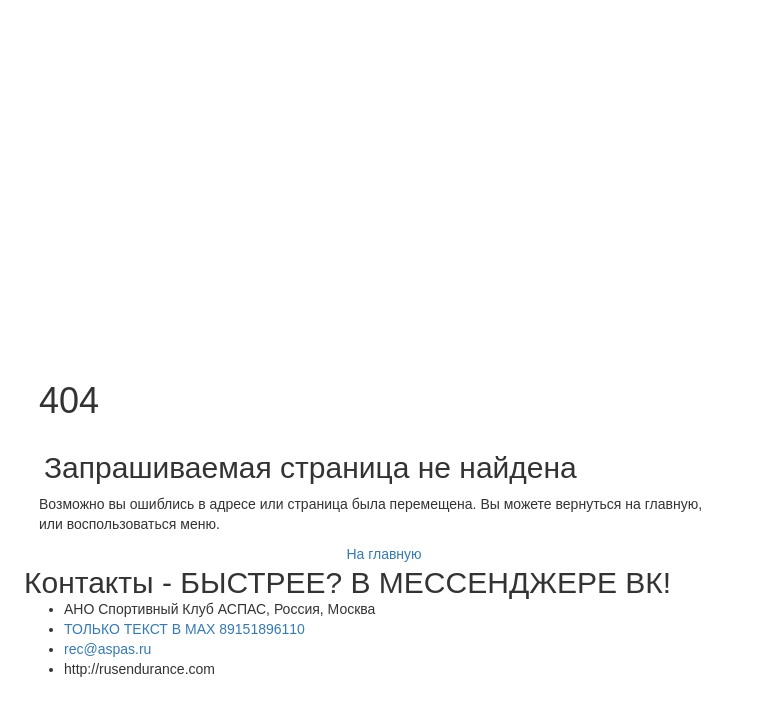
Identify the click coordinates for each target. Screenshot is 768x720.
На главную (383, 554)
